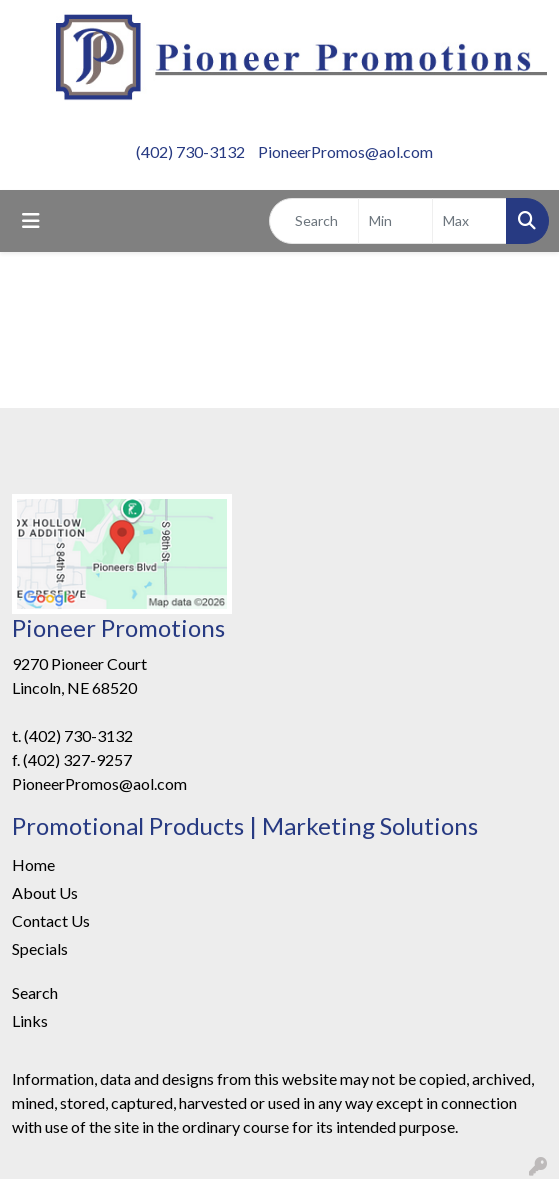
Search (35, 992)
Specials (40, 948)
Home (33, 864)
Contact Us (51, 920)
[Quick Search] (314, 221)
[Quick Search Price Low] (395, 221)
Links (30, 1020)
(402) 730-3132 (190, 151)
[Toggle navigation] (31, 220)
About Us (45, 892)
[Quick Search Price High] (469, 221)
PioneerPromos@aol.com (345, 151)
